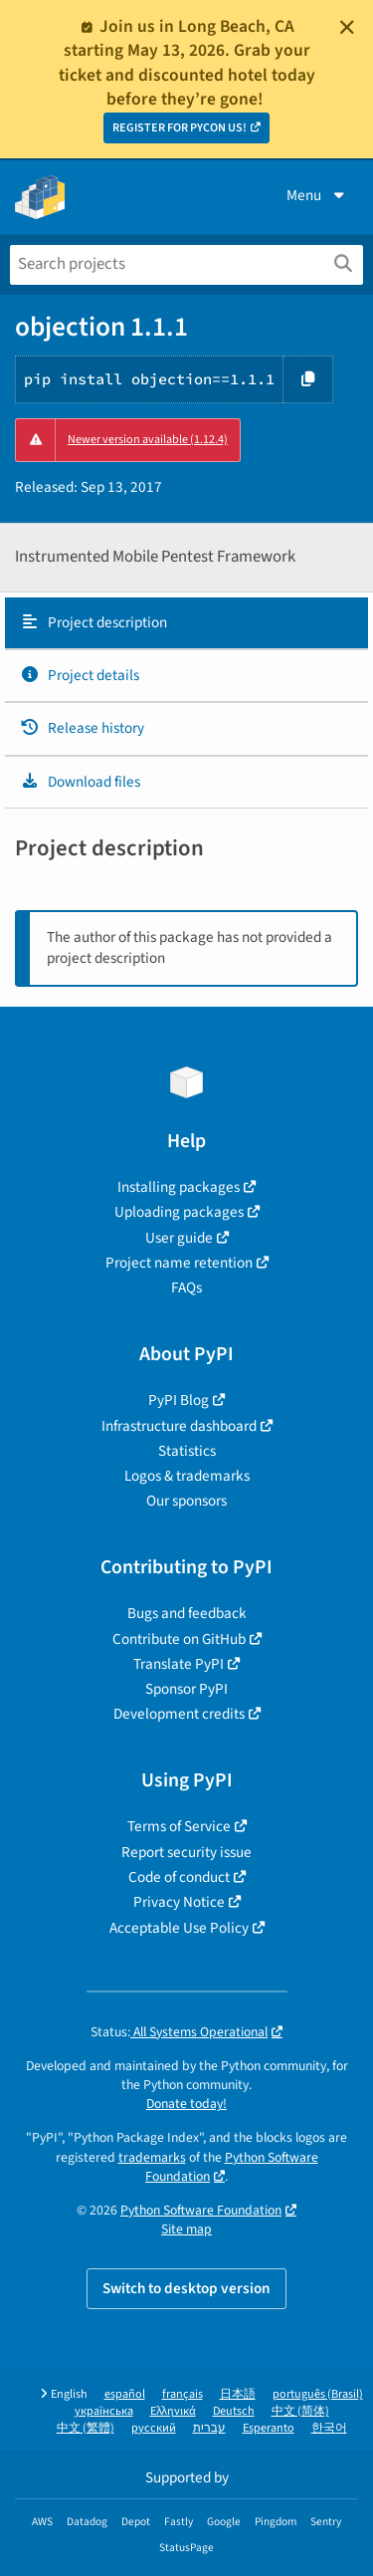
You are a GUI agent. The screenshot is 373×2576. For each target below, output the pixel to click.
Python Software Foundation (231, 2167)
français (182, 2394)
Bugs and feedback (187, 1613)
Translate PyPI (178, 1664)
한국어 (329, 2428)
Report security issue (186, 1852)
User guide (179, 1238)
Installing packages (178, 1187)
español (124, 2394)
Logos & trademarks (187, 1476)
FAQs (186, 1287)
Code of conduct (179, 1877)
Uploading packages (179, 1212)
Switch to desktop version (186, 2288)
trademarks (152, 2157)
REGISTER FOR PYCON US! (179, 127)
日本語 (238, 2394)
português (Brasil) (318, 2394)
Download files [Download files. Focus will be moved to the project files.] (80, 782)
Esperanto (268, 2428)
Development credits (179, 1714)
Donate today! (186, 2103)
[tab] (186, 623)
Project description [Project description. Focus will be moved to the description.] (93, 622)
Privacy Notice (179, 1902)
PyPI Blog (178, 1400)
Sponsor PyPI (186, 1689)
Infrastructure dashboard (179, 1426)
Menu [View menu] (317, 195)
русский (153, 2428)
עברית (209, 2428)
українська (104, 2411)
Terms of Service (179, 1826)
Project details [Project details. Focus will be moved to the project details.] (79, 675)
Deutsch (234, 2411)
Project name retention (179, 1263)
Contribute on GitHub (179, 1639)
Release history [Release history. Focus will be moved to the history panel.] (82, 728)
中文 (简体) (300, 2411)
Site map (186, 2229)
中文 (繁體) (85, 2428)
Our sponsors (186, 1501)
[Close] (347, 27)
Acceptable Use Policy (179, 1928)
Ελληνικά (173, 2411)
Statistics (187, 1451)
